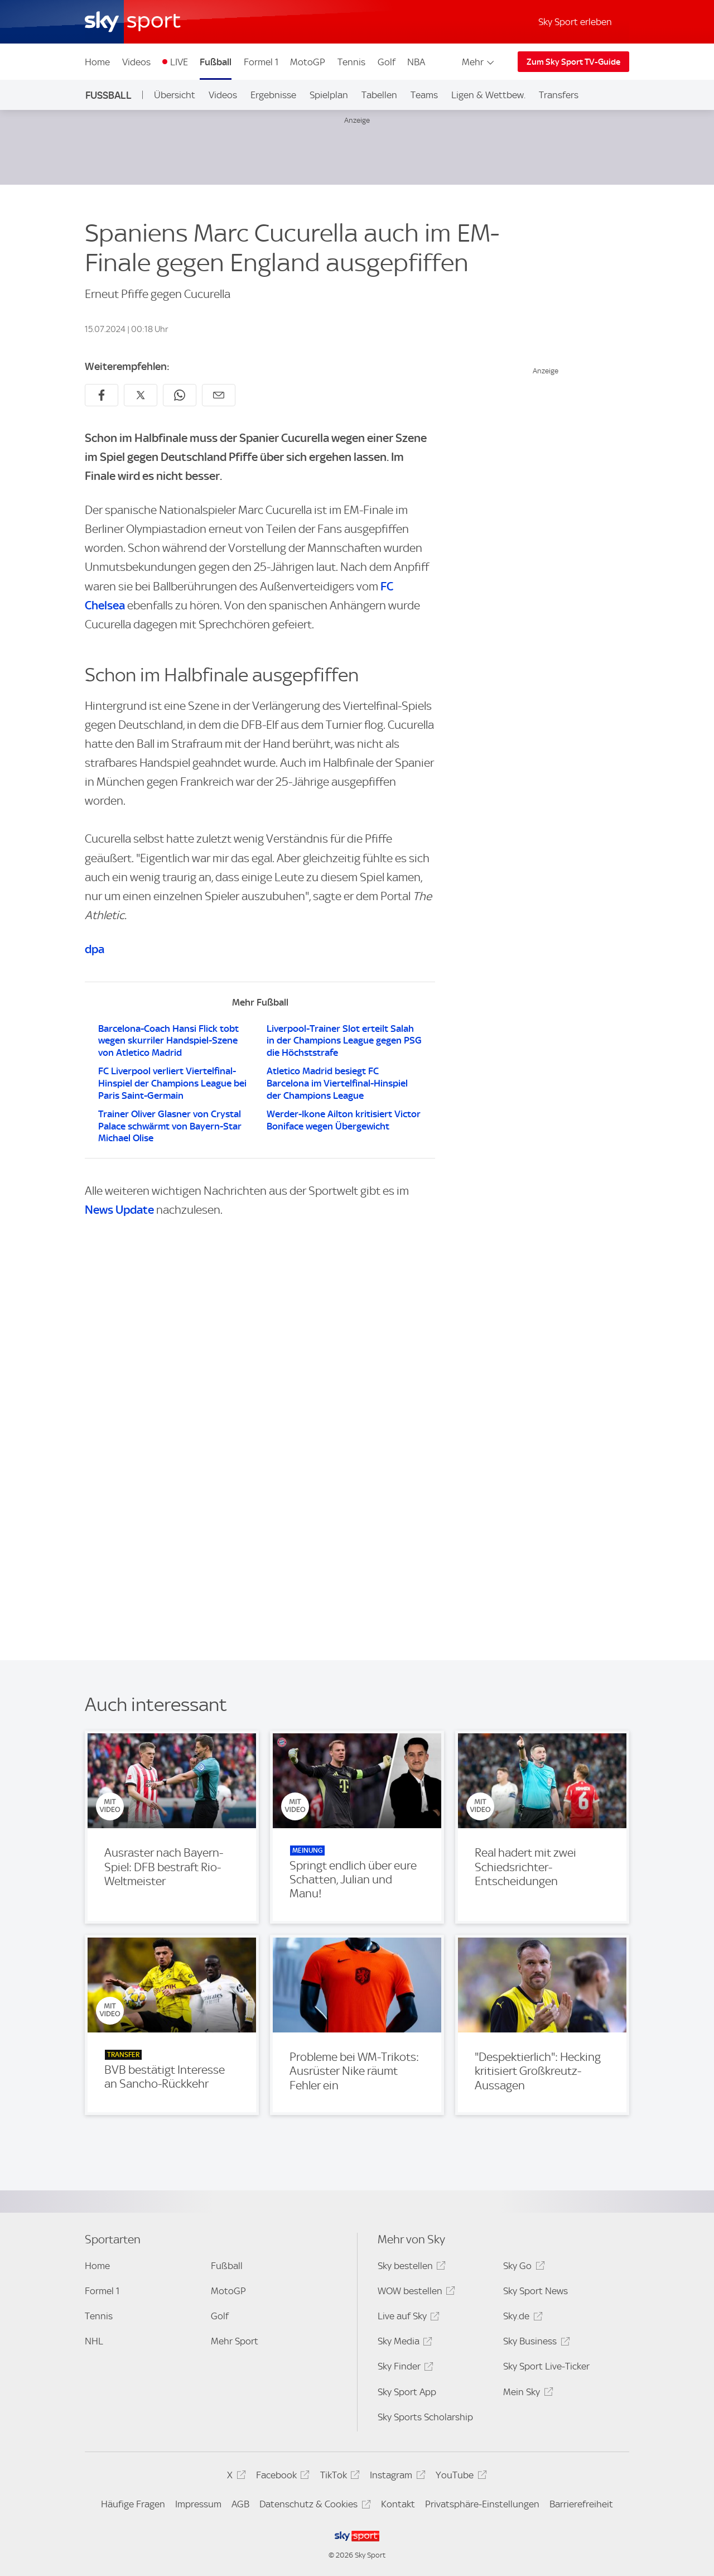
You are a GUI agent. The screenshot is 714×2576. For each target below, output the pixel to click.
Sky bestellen (410, 2267)
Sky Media (403, 2343)
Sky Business (534, 2343)
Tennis (351, 62)
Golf (386, 62)
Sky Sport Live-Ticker (546, 2366)
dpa (94, 949)
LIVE (179, 62)
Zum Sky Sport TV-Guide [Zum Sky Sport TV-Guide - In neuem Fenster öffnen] (573, 62)
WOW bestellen (415, 2292)
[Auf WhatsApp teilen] (179, 395)
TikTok (338, 2476)
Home (97, 62)
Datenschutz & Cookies (313, 2505)
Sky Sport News (535, 2290)
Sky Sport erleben (575, 21)
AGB (240, 2504)
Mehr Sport (234, 2341)
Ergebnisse (273, 94)
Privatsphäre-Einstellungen (482, 2504)
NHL (94, 2341)
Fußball (215, 62)
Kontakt (398, 2504)
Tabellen (379, 94)
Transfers (558, 94)
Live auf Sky (407, 2317)
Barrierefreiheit (581, 2504)
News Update (119, 1210)
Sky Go (522, 2267)
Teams (424, 94)
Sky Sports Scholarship (425, 2417)
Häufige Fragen (133, 2504)
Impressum (198, 2504)
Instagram (396, 2476)
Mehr (479, 62)
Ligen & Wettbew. (488, 94)
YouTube (459, 2476)
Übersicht (174, 94)
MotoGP (307, 62)
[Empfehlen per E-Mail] (218, 395)
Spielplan (329, 94)
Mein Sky (526, 2393)
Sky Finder (404, 2368)
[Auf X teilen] (140, 395)
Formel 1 (261, 62)
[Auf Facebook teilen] (101, 395)
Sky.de (521, 2317)
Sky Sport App (407, 2391)
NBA (416, 62)
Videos (136, 62)
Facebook (281, 2476)
